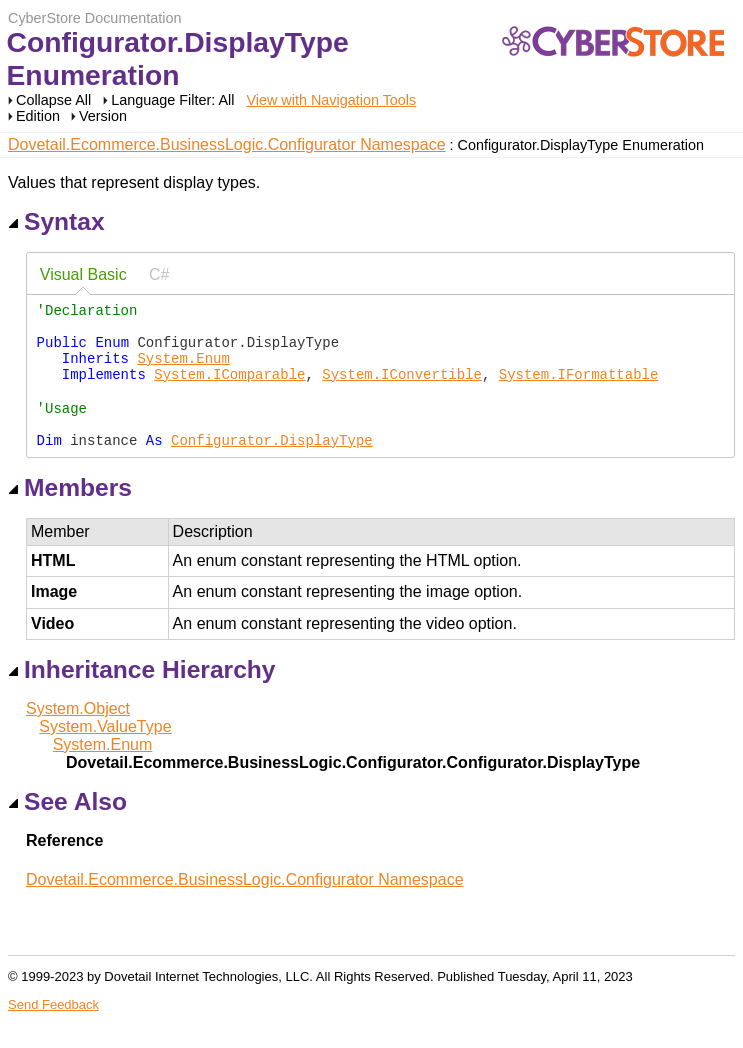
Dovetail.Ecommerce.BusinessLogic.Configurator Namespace (227, 144)
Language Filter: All (174, 100)
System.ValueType (105, 754)
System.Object (78, 736)
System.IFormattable (579, 388)
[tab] (83, 275)
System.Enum (183, 369)
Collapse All (53, 100)
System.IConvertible (402, 388)
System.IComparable (229, 388)
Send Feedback (53, 1032)
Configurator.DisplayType (272, 467)
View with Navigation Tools (331, 100)
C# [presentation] (159, 274)
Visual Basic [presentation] (83, 274)
